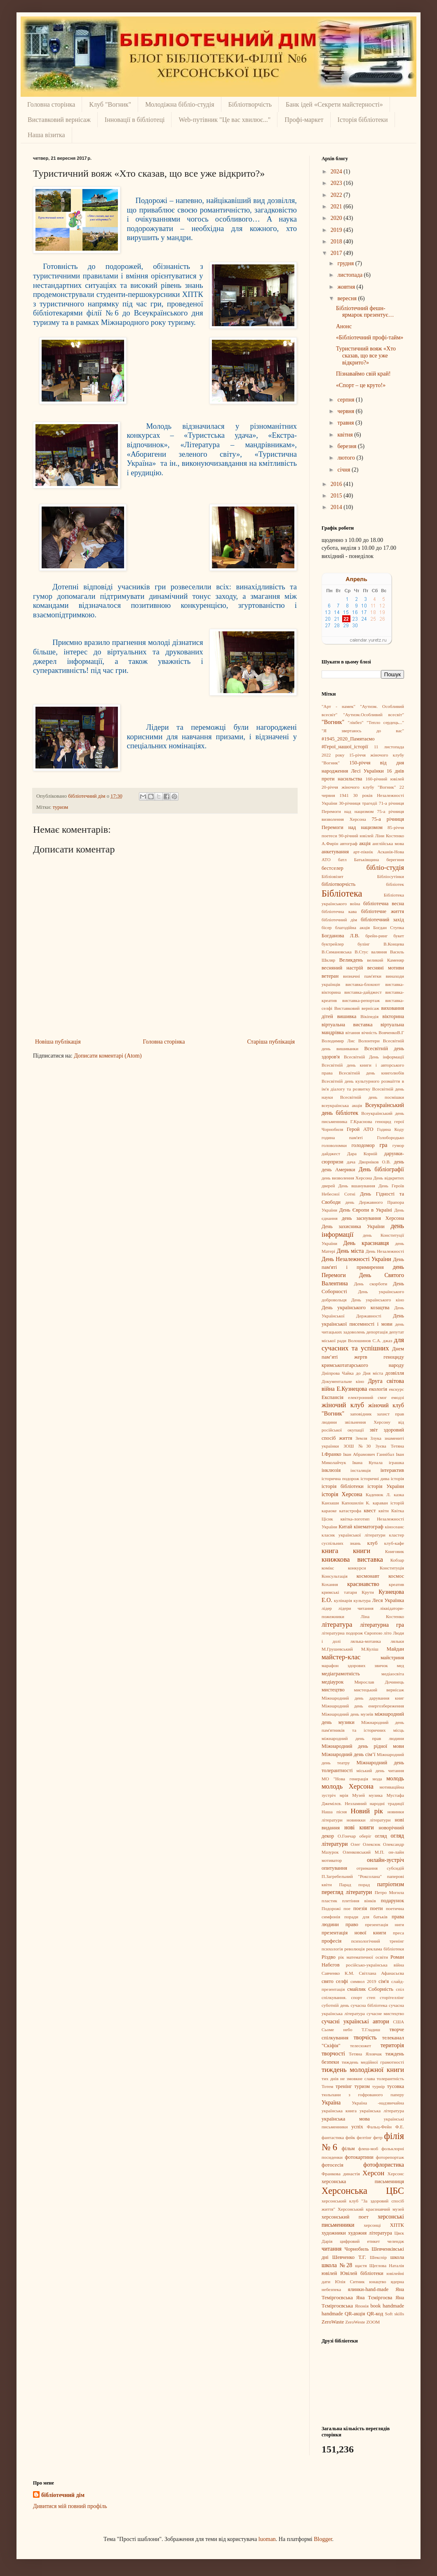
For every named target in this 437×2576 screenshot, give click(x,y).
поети (376, 1908)
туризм (60, 807)
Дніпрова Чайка (338, 1373)
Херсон (373, 2173)
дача (351, 1161)
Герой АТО (360, 1129)
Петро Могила (389, 1892)
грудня (346, 263)
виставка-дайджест (362, 992)
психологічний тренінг (377, 1940)
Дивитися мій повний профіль (70, 2506)
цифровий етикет (360, 2241)
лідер (327, 1608)
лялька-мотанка (365, 1641)
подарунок (392, 1900)
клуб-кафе (394, 1543)
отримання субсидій (380, 1868)
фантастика (333, 2137)
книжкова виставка (352, 1559)
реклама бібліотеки (385, 1948)
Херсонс (396, 2173)
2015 (337, 496)
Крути (368, 1592)
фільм (348, 2148)
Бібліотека (342, 893)
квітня (345, 435)
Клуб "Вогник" (110, 104)
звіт (373, 1430)
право (351, 1924)
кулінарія (343, 1600)
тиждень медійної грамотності (373, 2062)
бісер (326, 927)
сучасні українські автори (355, 2021)
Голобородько (390, 1137)
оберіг (365, 1835)
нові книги (359, 1827)
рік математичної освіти (363, 1957)
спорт (356, 1997)
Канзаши (330, 1502)
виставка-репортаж (361, 1000)
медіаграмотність (341, 1674)
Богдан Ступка (388, 927)
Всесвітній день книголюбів (371, 1072)
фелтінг (364, 2137)
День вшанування (356, 1185)
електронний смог (367, 1397)
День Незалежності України (356, 1259)
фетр (378, 2137)
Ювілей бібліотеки (361, 2273)
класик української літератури (353, 1534)
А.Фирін (330, 843)
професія (331, 1941)
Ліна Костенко (382, 1616)
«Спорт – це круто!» (360, 385)
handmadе (393, 2306)
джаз (387, 1340)
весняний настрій (342, 968)
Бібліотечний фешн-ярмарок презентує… (365, 311)
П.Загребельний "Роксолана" (352, 1876)
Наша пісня (334, 1811)
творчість (365, 2037)
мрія (344, 1795)
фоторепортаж (390, 2157)
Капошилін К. (355, 1502)
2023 (337, 183)
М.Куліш (369, 1648)
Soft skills (394, 2313)
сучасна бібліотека (368, 2005)
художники (334, 2233)
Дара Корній (362, 1153)
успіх (357, 2127)
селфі (342, 1981)
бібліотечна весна (383, 903)
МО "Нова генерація (345, 1778)
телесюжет (360, 2045)
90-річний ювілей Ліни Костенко (371, 835)
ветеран (330, 976)
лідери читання (356, 1608)
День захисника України (353, 1226)
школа (397, 2257)
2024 (337, 171)
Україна (331, 2103)
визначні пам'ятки (362, 976)
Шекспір (378, 2257)
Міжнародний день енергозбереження (363, 1705)
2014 (337, 507)
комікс (328, 1567)
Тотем (327, 2086)
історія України (385, 1486)
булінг (363, 943)
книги (361, 1551)
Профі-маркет (303, 119)
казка (399, 1494)
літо (388, 1632)
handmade (332, 2314)
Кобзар (397, 1560)
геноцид (383, 1121)
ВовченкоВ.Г (391, 1032)
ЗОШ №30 (357, 1445)
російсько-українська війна (375, 1964)
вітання (352, 1032)
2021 (337, 206)
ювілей (329, 2273)
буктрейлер (333, 943)
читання (331, 2249)
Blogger (323, 2539)
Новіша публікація (58, 1042)
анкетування (335, 852)
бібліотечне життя (382, 911)
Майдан (395, 1649)
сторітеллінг (392, 1997)
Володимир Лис (338, 1040)
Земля (361, 1438)
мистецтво (333, 1690)
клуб (372, 1543)
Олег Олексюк (366, 1844)
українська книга (339, 2110)
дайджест (331, 1153)
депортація (377, 1331)
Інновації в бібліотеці (135, 119)
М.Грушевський (337, 1648)
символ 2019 (363, 1981)
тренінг (344, 2086)
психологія (332, 1948)
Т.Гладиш (371, 2029)
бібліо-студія (385, 867)
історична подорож (340, 1478)
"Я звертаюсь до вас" (363, 730)
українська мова (346, 2119)
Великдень (351, 960)
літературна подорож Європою (352, 1632)
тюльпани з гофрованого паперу (363, 2094)
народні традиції (387, 1803)
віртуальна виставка (347, 1025)
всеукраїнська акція (342, 1105)
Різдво (329, 1957)
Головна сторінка (51, 104)
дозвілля (394, 1373)
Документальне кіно (343, 1381)
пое (346, 1908)
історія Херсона (342, 1494)
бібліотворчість (338, 884)
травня (346, 423)
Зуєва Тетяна (390, 1445)
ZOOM (373, 2321)
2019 (337, 230)
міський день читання (380, 1770)
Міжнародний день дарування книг (363, 1698)
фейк (350, 2137)
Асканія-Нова (390, 851)
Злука (375, 1438)
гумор (398, 1145)
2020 (337, 218)
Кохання (330, 1584)
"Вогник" (333, 722)
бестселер (332, 868)
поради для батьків (366, 1916)
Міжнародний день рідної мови (363, 1746)
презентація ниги (384, 1924)
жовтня (346, 287)
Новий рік (367, 1811)
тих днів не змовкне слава (348, 2078)
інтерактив (392, 1470)
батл (342, 859)
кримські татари (339, 1592)
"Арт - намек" (338, 706)
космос (396, 1576)
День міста (350, 1251)
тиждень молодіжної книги (363, 2070)
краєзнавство (363, 1584)
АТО (326, 859)
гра (384, 1145)
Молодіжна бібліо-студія (179, 104)
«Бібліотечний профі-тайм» (369, 337)
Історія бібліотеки (363, 119)
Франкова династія (341, 2173)
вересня (347, 298)
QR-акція (355, 2314)
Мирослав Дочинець (379, 1681)
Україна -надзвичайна (378, 2102)
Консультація (335, 1576)
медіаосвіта (392, 1673)
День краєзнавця (366, 1243)
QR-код (375, 2314)
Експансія (332, 1397)
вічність (369, 1032)
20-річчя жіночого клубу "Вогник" (359, 787)
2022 (337, 195)
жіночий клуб (343, 1405)
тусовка (395, 2086)
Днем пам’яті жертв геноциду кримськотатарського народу (363, 1357)
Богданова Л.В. (340, 936)
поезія (360, 1908)
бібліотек (395, 884)
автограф (348, 843)
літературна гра (382, 1625)
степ (371, 1997)
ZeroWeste (355, 2321)
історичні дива (375, 1478)
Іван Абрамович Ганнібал (368, 1454)
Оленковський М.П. (363, 1852)
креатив (396, 1584)
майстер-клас (341, 1657)
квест (370, 1510)
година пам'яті (342, 1137)
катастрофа (350, 1510)
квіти (383, 1510)
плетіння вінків (359, 1900)
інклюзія (331, 1470)
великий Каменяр (385, 960)
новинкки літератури (369, 1819)
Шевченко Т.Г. (349, 2257)
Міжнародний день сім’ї (348, 1754)
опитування (334, 1868)
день (399, 1162)
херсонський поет (345, 2217)
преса (398, 1932)
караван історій (388, 1502)
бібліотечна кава (339, 911)
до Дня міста (369, 1373)
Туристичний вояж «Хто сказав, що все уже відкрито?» (366, 356)
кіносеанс (394, 1526)
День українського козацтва (356, 1307)
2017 (337, 253)
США (398, 2021)
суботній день (335, 2005)
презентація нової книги (354, 1933)
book (375, 2306)
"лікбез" (356, 722)
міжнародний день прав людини (363, 1738)
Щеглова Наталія (386, 2265)
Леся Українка (388, 1600)
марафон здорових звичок (355, 1665)
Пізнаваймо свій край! (363, 374)
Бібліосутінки (390, 876)
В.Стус (361, 951)
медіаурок (332, 1682)
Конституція (392, 1567)
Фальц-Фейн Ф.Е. (385, 2126)
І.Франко (331, 1454)
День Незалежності (385, 1251)
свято (328, 1981)
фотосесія (332, 2165)
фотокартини (359, 2157)
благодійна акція (352, 927)
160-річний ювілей (384, 778)
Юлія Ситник (349, 2281)
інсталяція (360, 1470)
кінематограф (368, 1527)
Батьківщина (366, 859)
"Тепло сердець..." (385, 722)
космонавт (368, 1576)
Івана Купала (367, 1462)
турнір (378, 2086)
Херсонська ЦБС (363, 2191)
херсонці (372, 2225)
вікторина (393, 1016)
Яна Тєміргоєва (374, 2297)
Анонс (344, 326)
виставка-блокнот (362, 984)
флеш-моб (368, 2148)
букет (398, 935)
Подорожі (331, 1908)
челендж (395, 2241)
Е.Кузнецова (351, 1389)
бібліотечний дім (339, 919)
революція (354, 1948)
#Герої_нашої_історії (345, 747)
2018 (337, 241)
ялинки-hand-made (368, 2289)
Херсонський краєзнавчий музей (371, 2209)
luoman (267, 2539)
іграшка (396, 1462)
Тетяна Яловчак (365, 2053)
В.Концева (393, 943)
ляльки (397, 1641)
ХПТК (397, 2225)
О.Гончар (347, 1835)
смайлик (356, 1989)
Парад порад (354, 1884)
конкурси (357, 1567)
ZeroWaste (333, 2322)
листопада (350, 275)
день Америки (338, 1169)
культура (362, 1600)
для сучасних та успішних (363, 1344)
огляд (381, 1836)
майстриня (392, 1658)
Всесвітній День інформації (374, 1056)
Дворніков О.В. (375, 1161)
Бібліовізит (332, 876)
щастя (361, 2265)
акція (365, 843)
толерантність (390, 2078)
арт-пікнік (363, 851)
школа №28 (337, 2265)
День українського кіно (377, 1299)
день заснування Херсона (373, 1218)
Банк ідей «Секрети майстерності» (334, 104)
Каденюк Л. (378, 1494)
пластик (329, 1900)
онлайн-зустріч (385, 1860)
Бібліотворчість (250, 104)
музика (376, 1795)
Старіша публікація (271, 1042)
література (337, 1624)
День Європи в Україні (365, 1210)
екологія (378, 1389)
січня (344, 470)
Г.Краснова (361, 1121)
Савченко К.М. (338, 1973)
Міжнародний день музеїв (347, 1714)
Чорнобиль (356, 2249)
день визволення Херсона (347, 1177)
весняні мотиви (385, 968)
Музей (358, 1795)
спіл (400, 1989)
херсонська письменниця (363, 2181)
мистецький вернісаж (379, 1689)
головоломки (334, 1145)
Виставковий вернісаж (59, 119)
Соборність (380, 1989)
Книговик (394, 1551)
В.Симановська (337, 951)
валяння (379, 951)
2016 (337, 484)
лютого (346, 458)
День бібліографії (381, 1169)
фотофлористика (383, 2165)
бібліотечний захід (382, 920)
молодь (395, 1778)
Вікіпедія (369, 1016)
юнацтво (377, 2281)
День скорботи (370, 1283)
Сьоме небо (337, 2029)
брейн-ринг (376, 935)
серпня (346, 400)
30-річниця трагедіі (358, 803)
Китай (345, 1527)
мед (400, 1665)
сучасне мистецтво (385, 2013)
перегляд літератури (347, 1892)
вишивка (347, 1016)
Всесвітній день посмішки (372, 1097)
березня (347, 446)
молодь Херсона (348, 1786)
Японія (362, 2305)
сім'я (383, 1981)
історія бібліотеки (343, 1486)
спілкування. (334, 1997)
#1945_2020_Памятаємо (348, 739)
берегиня (395, 859)
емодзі (397, 1397)
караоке (329, 1510)
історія (397, 1478)
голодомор (363, 1145)
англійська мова (388, 843)
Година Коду (390, 1129)
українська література (381, 2110)
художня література (370, 2233)
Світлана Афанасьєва (381, 1973)
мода (377, 1778)
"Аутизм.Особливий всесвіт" (373, 714)
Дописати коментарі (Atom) (107, 1056)
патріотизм (390, 1884)
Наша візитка (46, 134)
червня (346, 411)
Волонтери (369, 1040)
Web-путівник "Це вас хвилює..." (224, 119)
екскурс (396, 1389)
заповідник (360, 1413)
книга (330, 1551)
